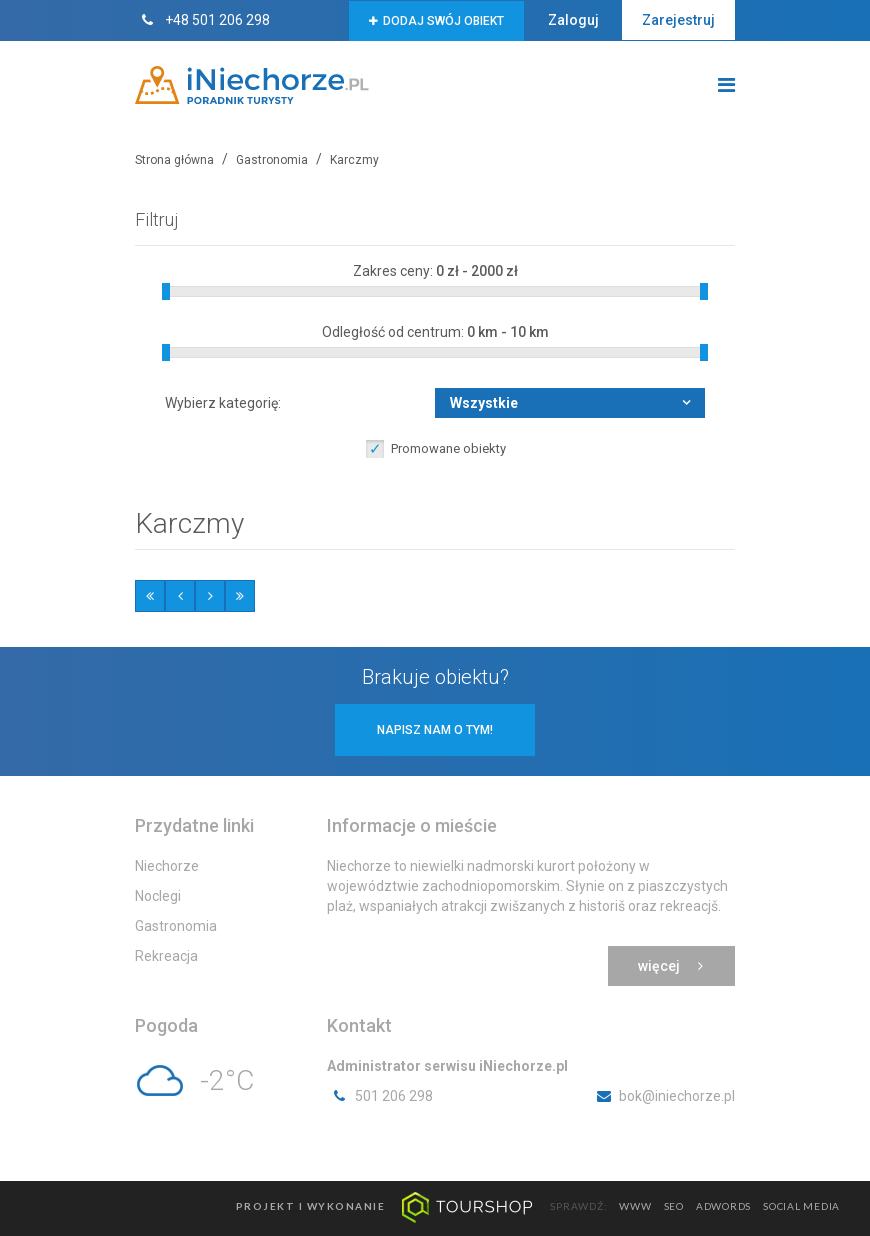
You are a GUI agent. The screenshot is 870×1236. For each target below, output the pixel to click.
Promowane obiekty (448, 448)
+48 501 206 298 (202, 20)
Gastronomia (176, 926)
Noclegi (158, 896)
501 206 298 (380, 1096)
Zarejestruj (678, 20)
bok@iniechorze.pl (663, 1096)
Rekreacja (166, 956)
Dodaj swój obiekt (436, 21)
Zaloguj (573, 20)
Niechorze (167, 866)
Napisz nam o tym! (435, 730)
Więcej (671, 966)
